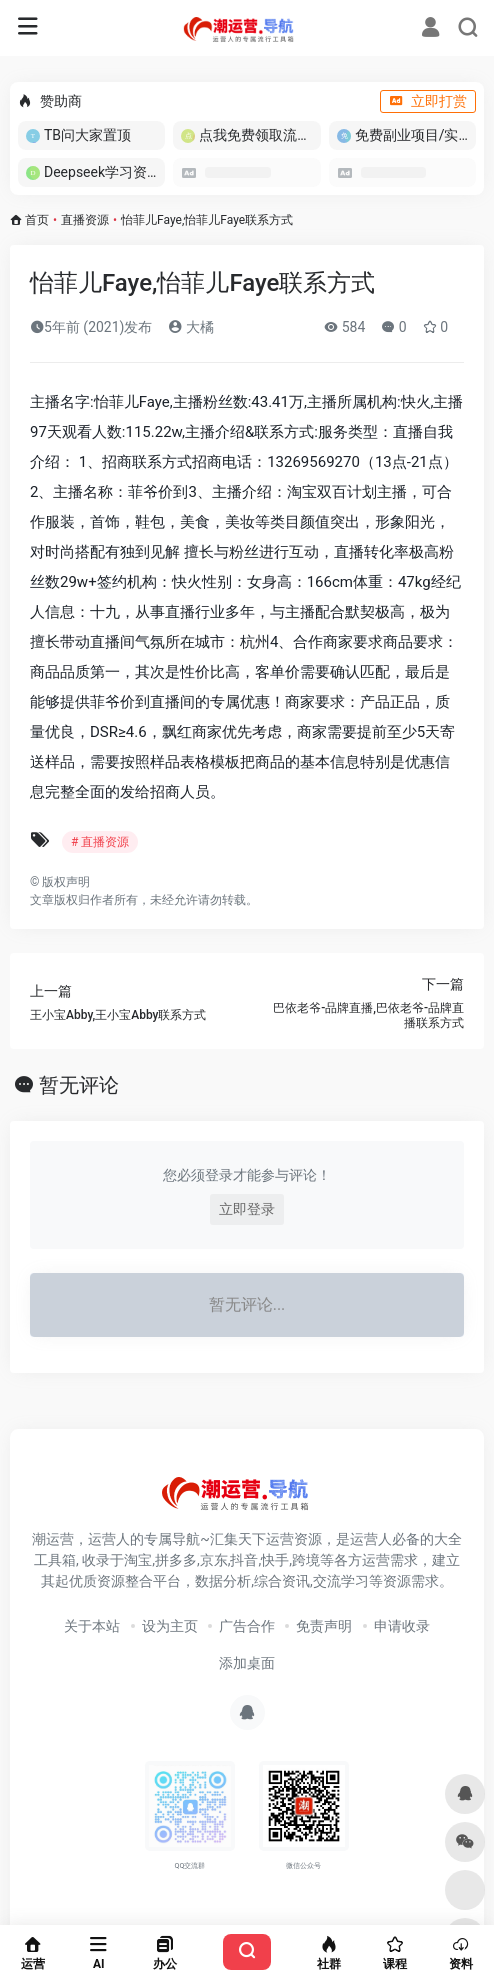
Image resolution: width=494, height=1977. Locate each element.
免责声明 (324, 1626)
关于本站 (92, 1626)
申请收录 (402, 1626)
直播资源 (85, 220)
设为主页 (170, 1626)
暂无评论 (79, 1085)
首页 (37, 220)
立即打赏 (428, 101)
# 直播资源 (100, 842)
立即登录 (247, 1209)
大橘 (190, 327)
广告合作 (247, 1626)
